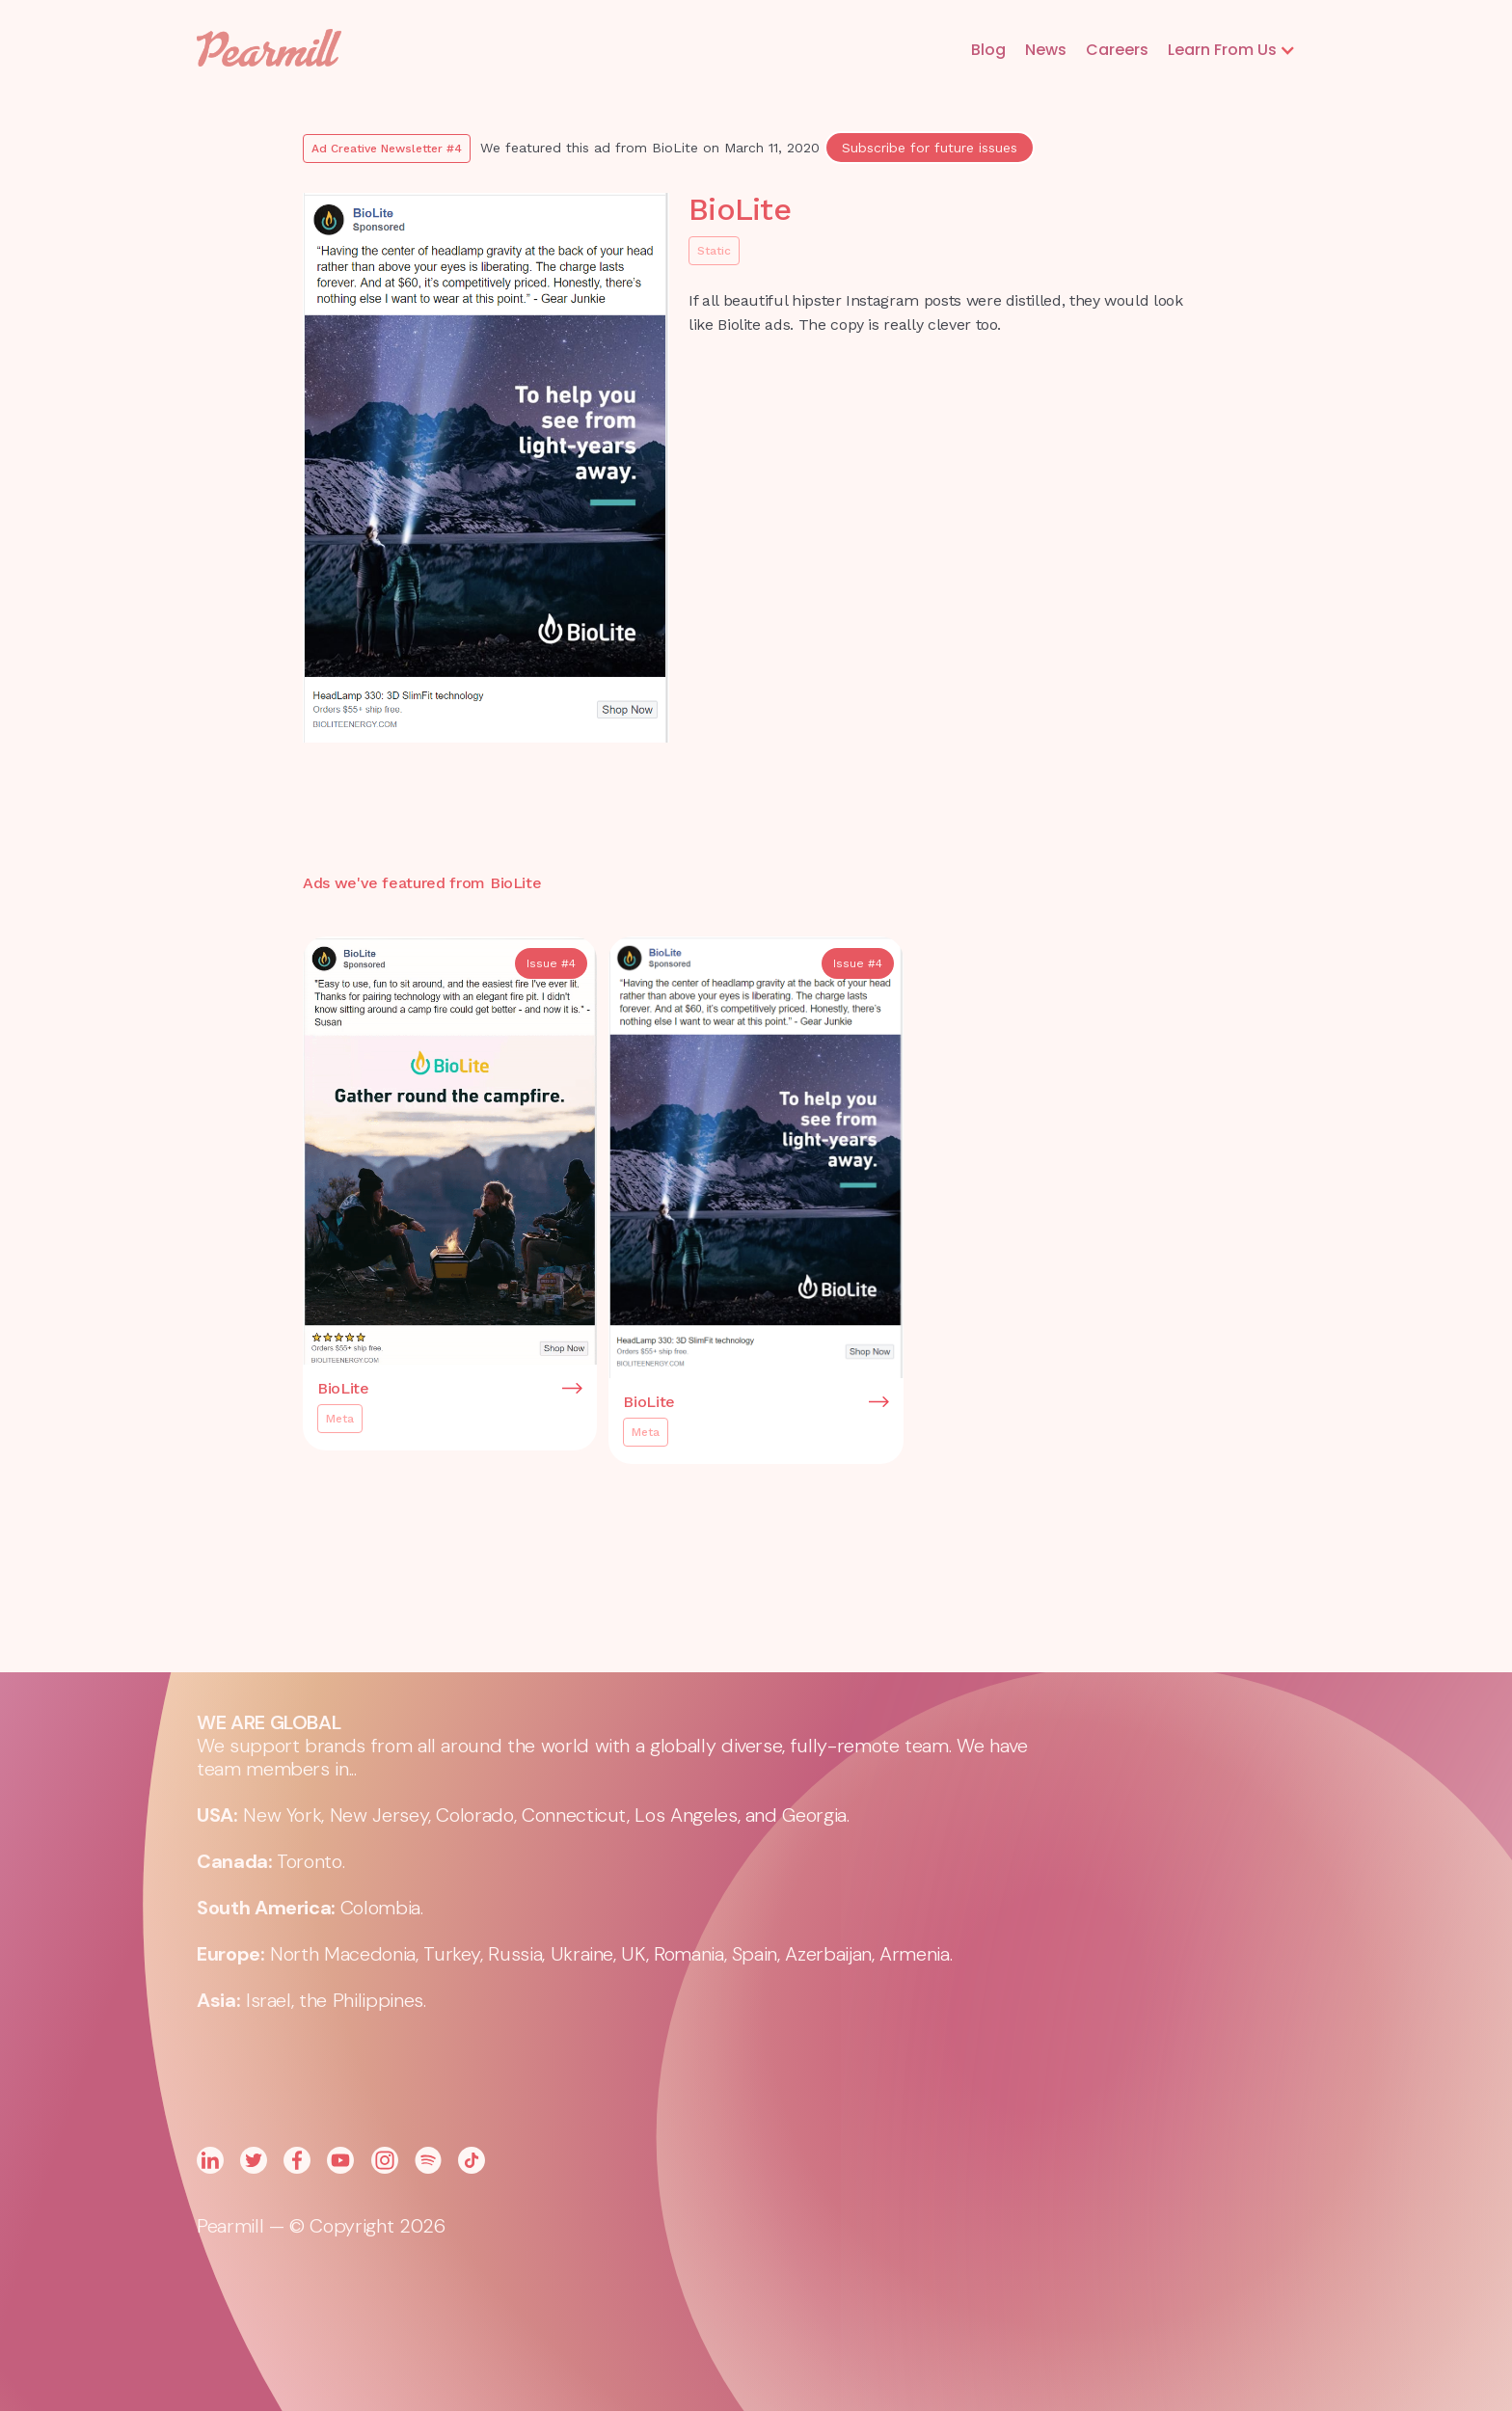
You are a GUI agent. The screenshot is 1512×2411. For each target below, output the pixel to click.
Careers (1117, 50)
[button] (1231, 50)
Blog (988, 50)
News (1045, 50)
